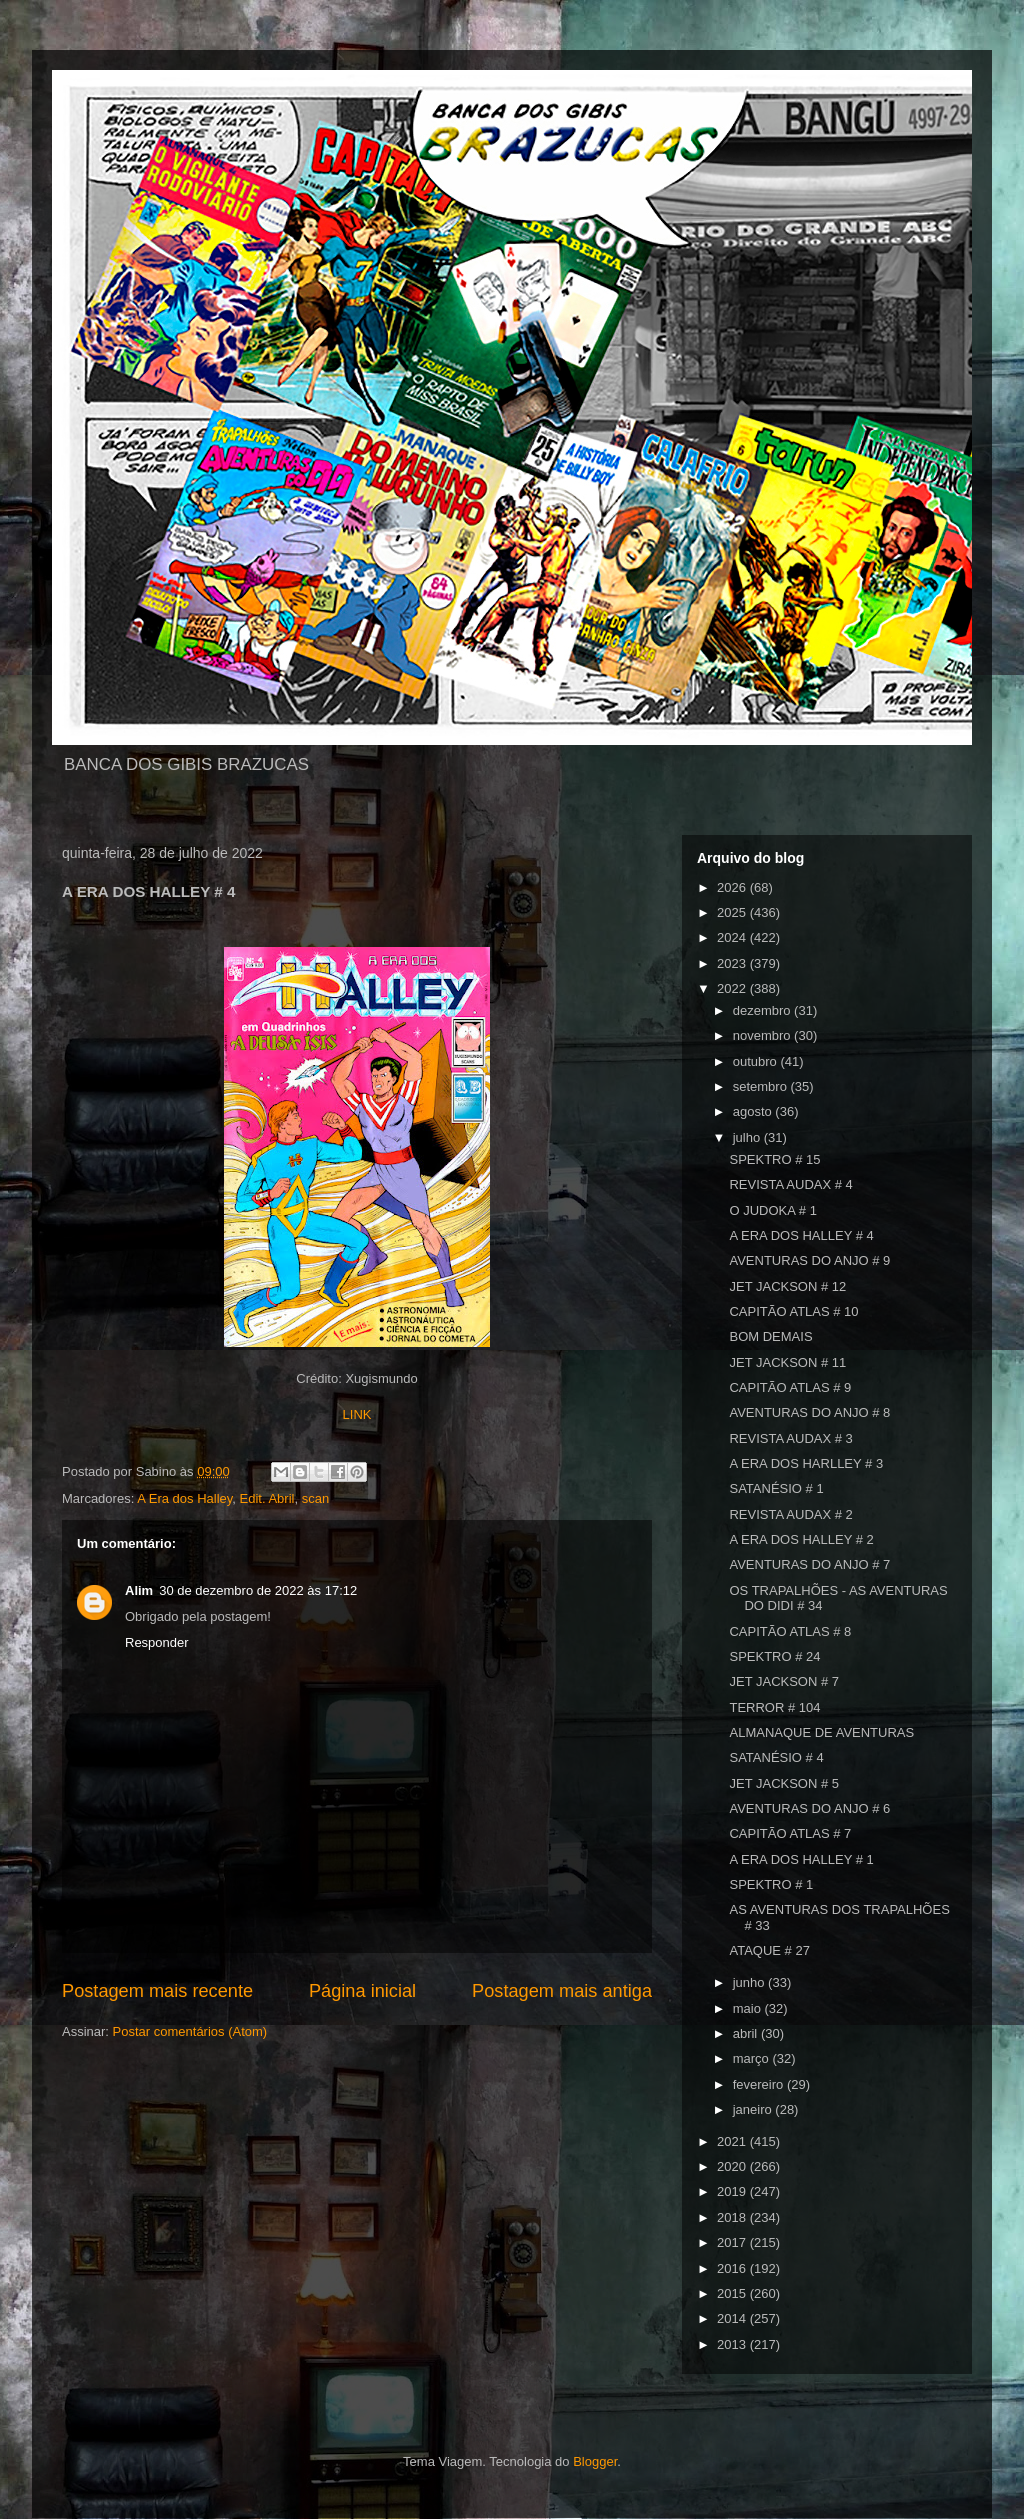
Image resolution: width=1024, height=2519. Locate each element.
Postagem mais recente (157, 1991)
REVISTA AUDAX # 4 (790, 1184)
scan (315, 1498)
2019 (733, 2191)
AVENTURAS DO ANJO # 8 (809, 1412)
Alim (139, 1590)
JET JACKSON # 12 (787, 1286)
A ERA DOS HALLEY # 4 (801, 1235)
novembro (763, 1035)
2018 (733, 2217)
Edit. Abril (267, 1498)
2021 (733, 2141)
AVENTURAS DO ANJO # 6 (809, 1808)
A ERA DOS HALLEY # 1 (801, 1859)
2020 (733, 2166)
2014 (733, 2318)
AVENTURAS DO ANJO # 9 (809, 1260)
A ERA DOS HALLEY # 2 (801, 1539)
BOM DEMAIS (770, 1336)
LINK (357, 1414)
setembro (762, 1086)
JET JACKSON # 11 (787, 1362)
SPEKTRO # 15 (774, 1159)
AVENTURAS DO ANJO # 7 (809, 1564)
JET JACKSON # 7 (784, 1681)
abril (747, 2033)
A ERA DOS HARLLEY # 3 (806, 1463)
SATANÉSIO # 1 (776, 1488)
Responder (157, 1642)
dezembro (763, 1010)
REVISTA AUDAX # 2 (790, 1514)
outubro (757, 1061)
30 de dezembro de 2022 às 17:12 (258, 1590)
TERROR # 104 (774, 1707)
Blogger (595, 2461)
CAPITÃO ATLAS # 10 (793, 1311)
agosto (754, 1111)
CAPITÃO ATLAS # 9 (790, 1387)
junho (750, 1982)
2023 (733, 963)
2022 (733, 988)
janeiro (754, 2109)
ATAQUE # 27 (769, 1950)
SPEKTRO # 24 (774, 1656)
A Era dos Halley (184, 1498)
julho (748, 1137)
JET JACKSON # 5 (784, 1783)
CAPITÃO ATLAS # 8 (790, 1631)
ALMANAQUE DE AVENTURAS (821, 1732)
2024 (733, 937)
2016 (733, 2268)
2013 (733, 2344)
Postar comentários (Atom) (190, 2031)
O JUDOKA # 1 (772, 1210)
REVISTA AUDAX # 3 (790, 1438)
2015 (733, 2293)
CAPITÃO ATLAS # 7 (790, 1833)
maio (749, 2008)
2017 (733, 2242)
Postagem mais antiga (562, 1991)
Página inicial (362, 1991)
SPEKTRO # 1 (771, 1884)
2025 (733, 912)
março (753, 2058)
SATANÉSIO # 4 (776, 1757)
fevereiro (760, 2084)
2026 (733, 887)
